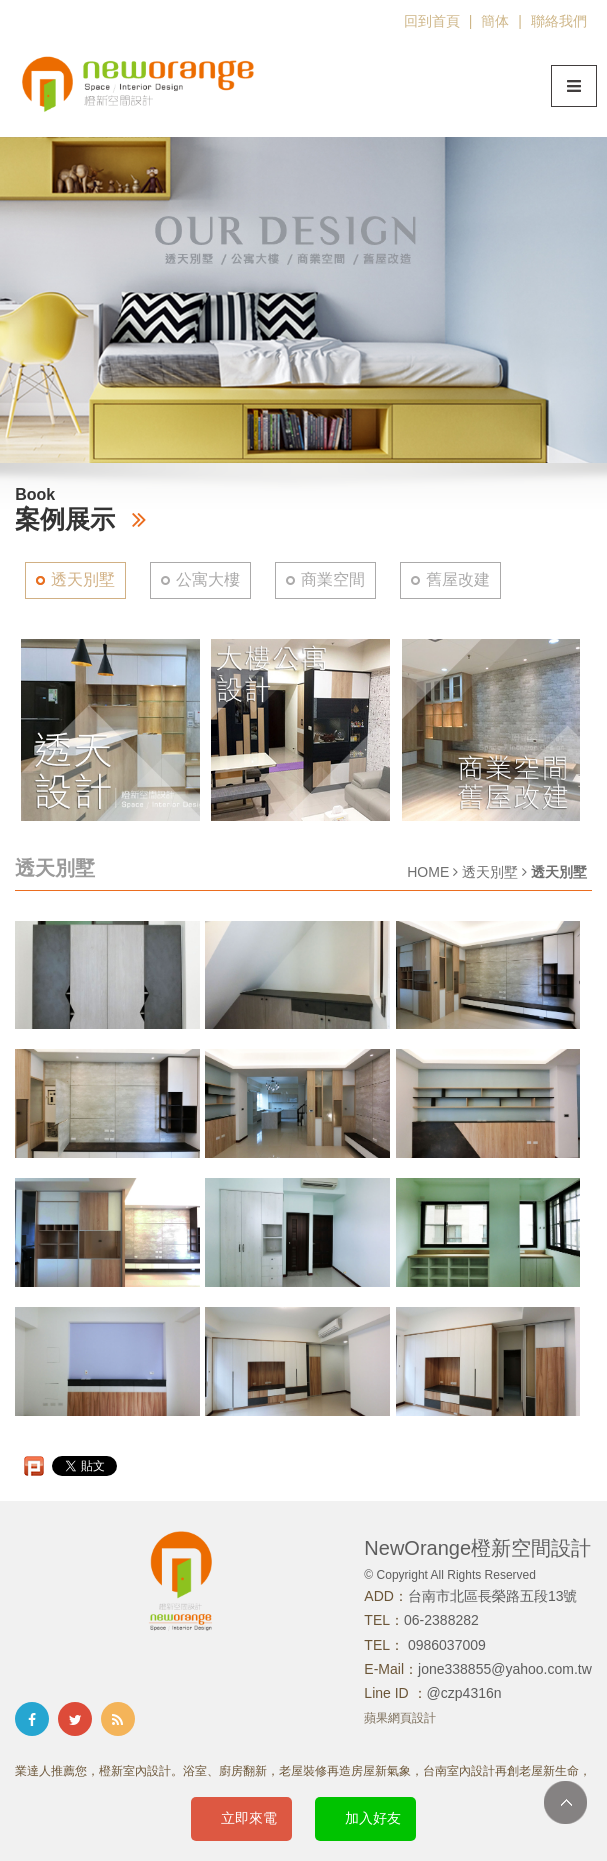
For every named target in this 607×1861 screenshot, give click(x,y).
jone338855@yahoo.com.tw (505, 1669)
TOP (565, 1802)
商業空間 (333, 579)
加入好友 (373, 1818)
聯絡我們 (559, 21)
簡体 (495, 21)
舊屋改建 (458, 579)
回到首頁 (432, 21)
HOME (428, 872)
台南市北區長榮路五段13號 (493, 1596)
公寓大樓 (208, 579)
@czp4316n (464, 1693)
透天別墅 (83, 579)
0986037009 (445, 1645)
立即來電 (249, 1818)
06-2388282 (441, 1620)
